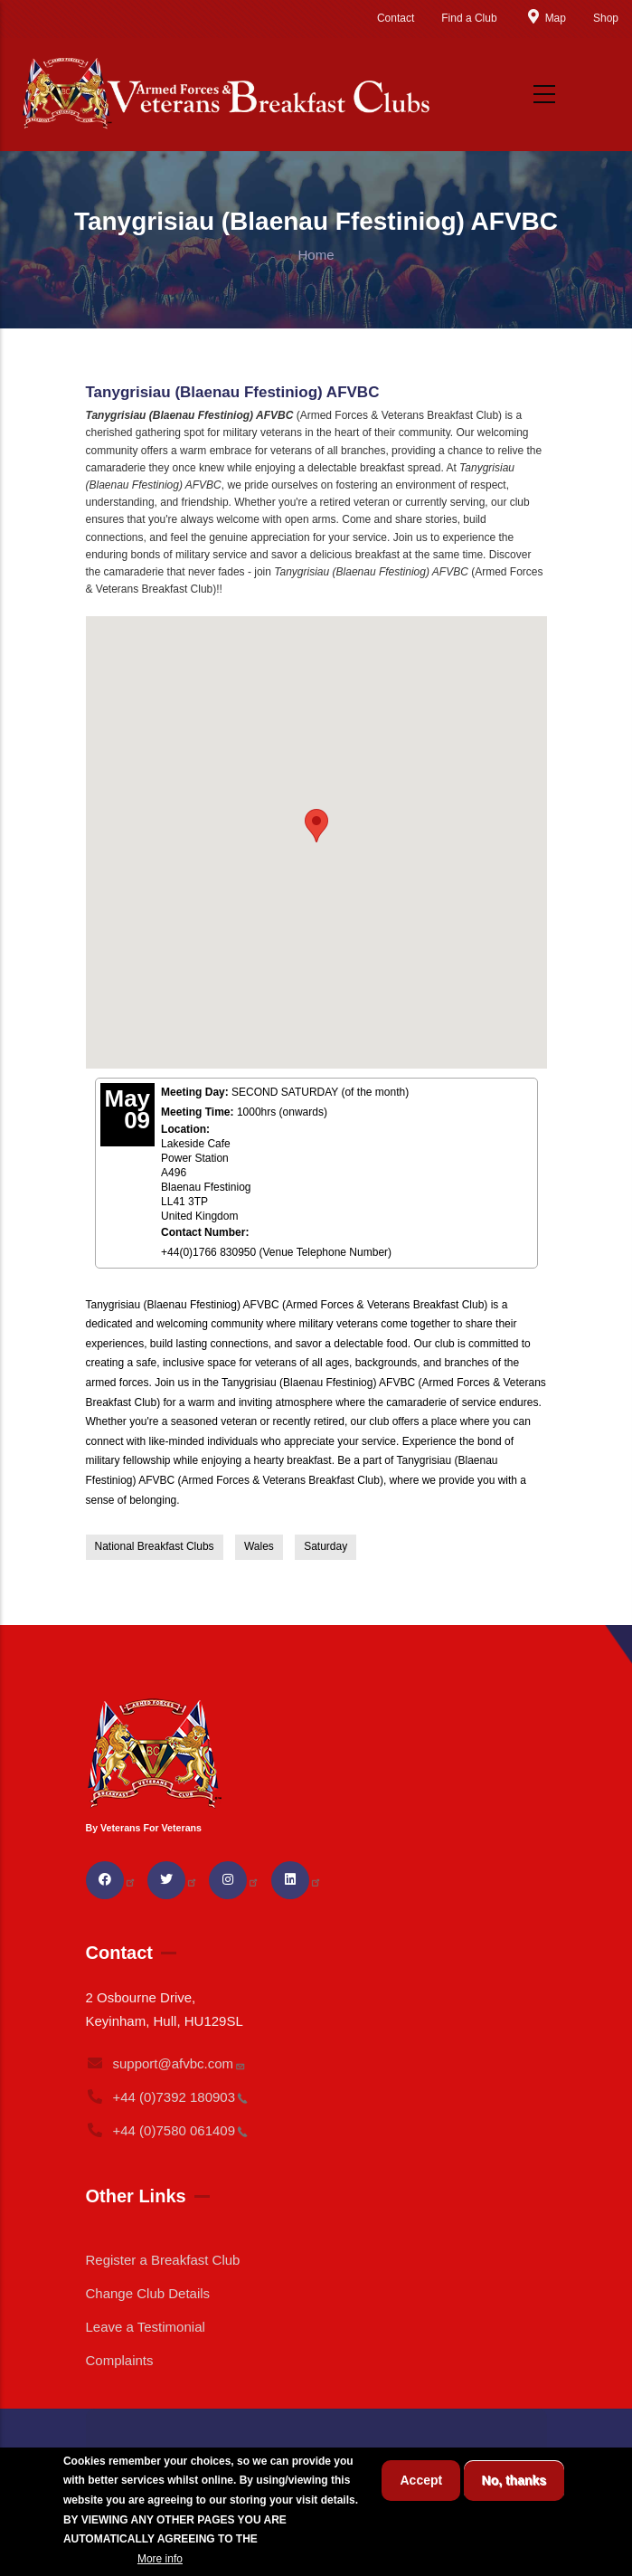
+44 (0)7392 (167, 2097)
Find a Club (468, 18)
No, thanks (514, 2480)
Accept (421, 2480)
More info (160, 2558)
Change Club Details (148, 2293)
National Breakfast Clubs (154, 1546)
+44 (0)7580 (167, 2130)
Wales (259, 1546)
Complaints (120, 2360)
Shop (605, 18)
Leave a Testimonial (145, 2326)
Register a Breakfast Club (163, 2259)
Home (315, 254)
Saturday (325, 1546)
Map (545, 18)
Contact (395, 18)
